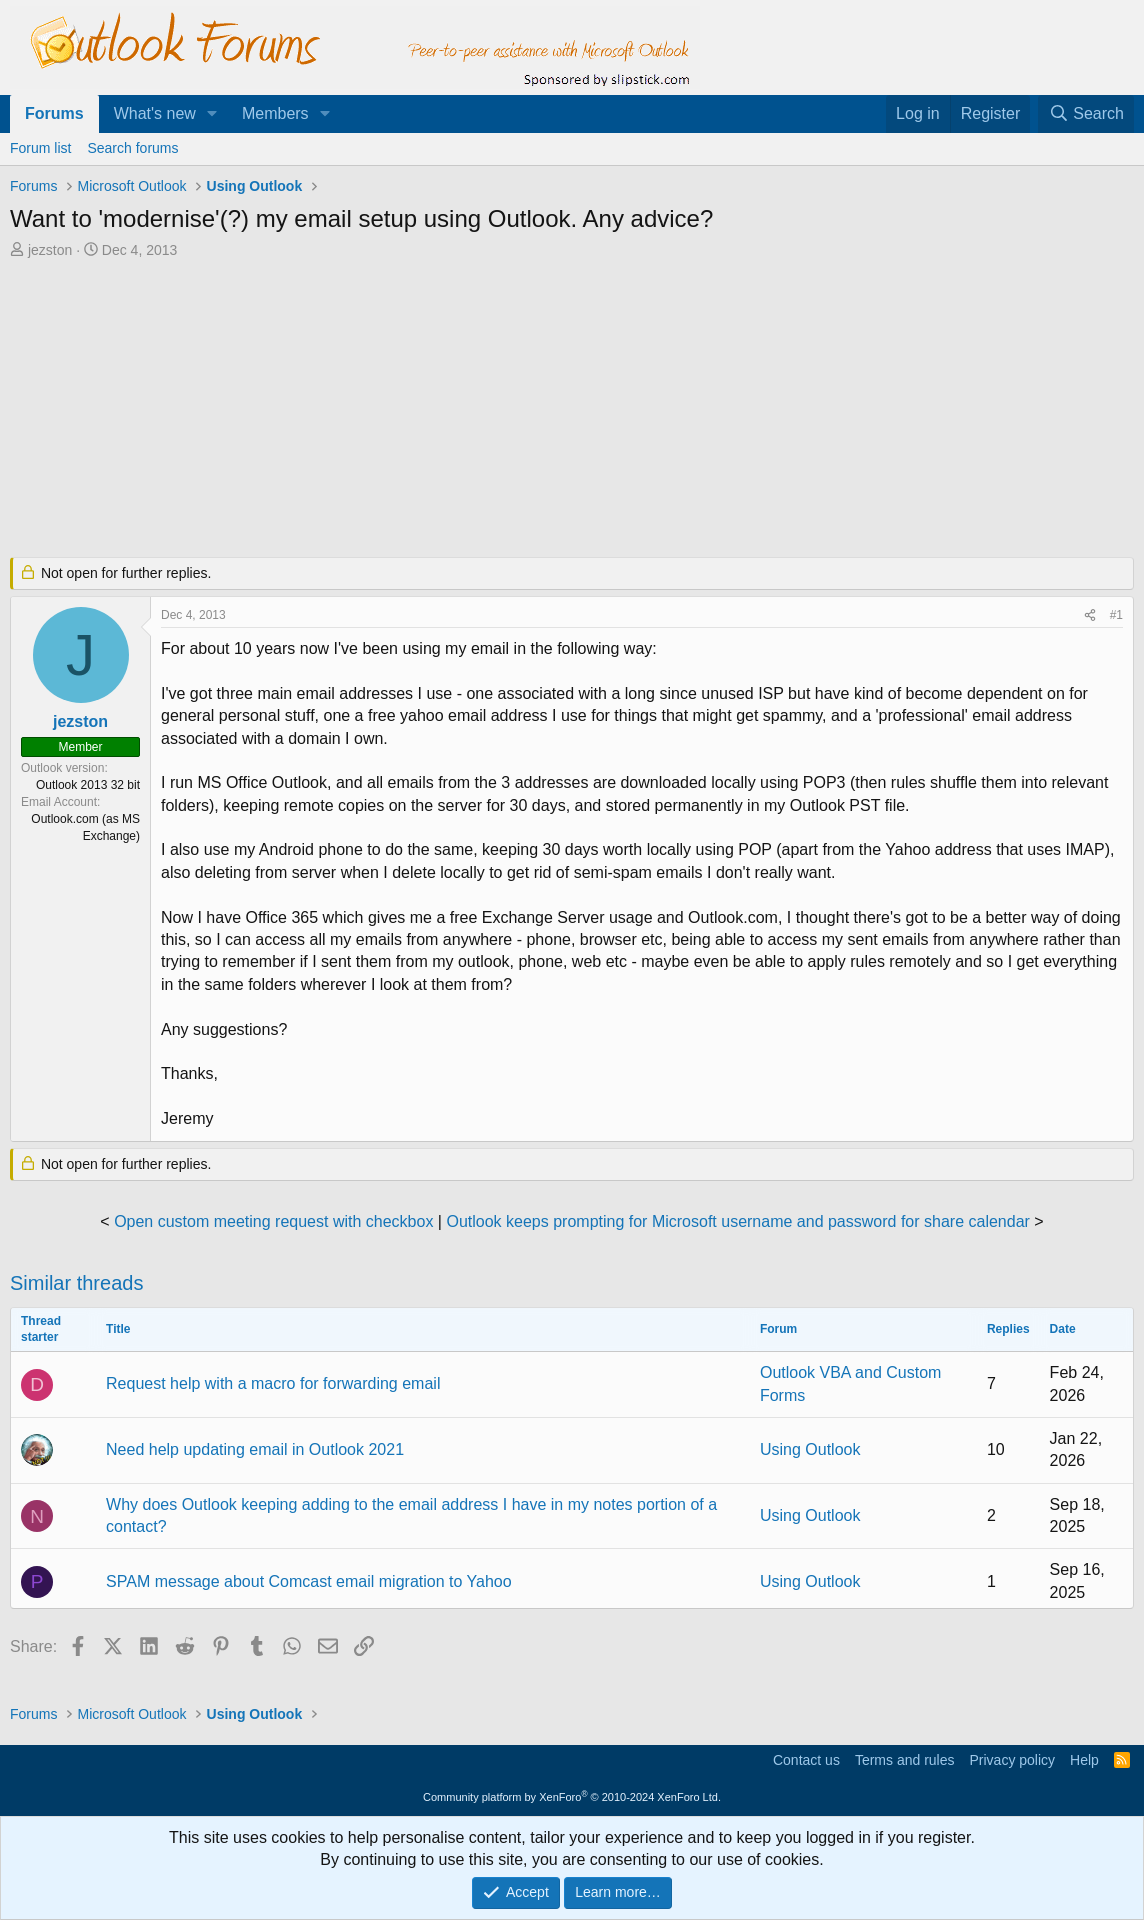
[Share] (1090, 615)
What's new (155, 113)
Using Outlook (810, 1449)
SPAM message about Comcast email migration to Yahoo (309, 1581)
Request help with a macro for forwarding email (273, 1383)
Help (1084, 1760)
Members (275, 113)
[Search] (1086, 114)
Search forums (132, 148)
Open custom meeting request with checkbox (273, 1221)
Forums (54, 113)
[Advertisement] (495, 410)
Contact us (806, 1760)
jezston (50, 250)
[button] (212, 114)
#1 (1116, 615)
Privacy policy (1012, 1760)
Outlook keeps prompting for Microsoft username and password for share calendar (737, 1221)
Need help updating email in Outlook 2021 (255, 1449)
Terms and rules (905, 1760)
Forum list (40, 148)
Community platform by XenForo (572, 1797)
